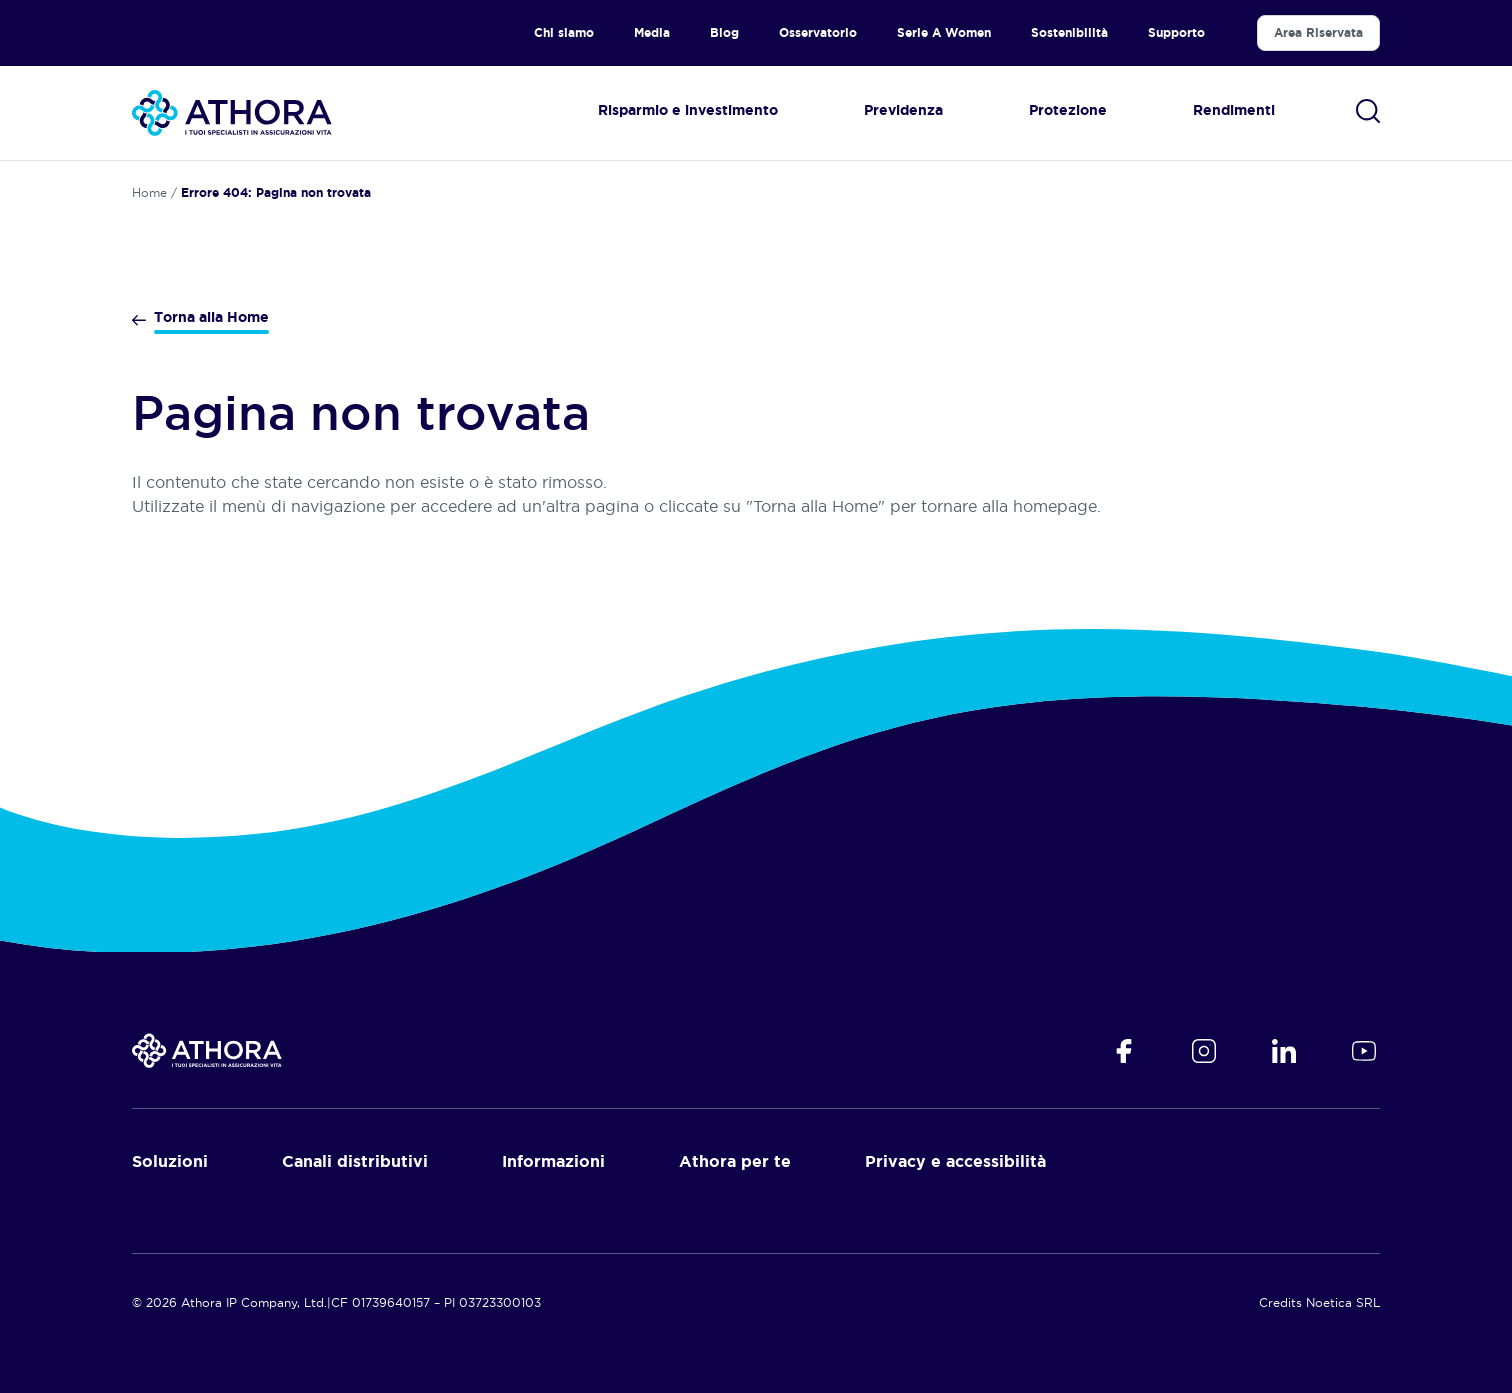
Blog (724, 32)
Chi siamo (564, 32)
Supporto (1176, 32)
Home (149, 192)
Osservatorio (818, 32)
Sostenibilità (1069, 32)
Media (652, 32)
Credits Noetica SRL (1319, 1302)
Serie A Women (944, 32)
